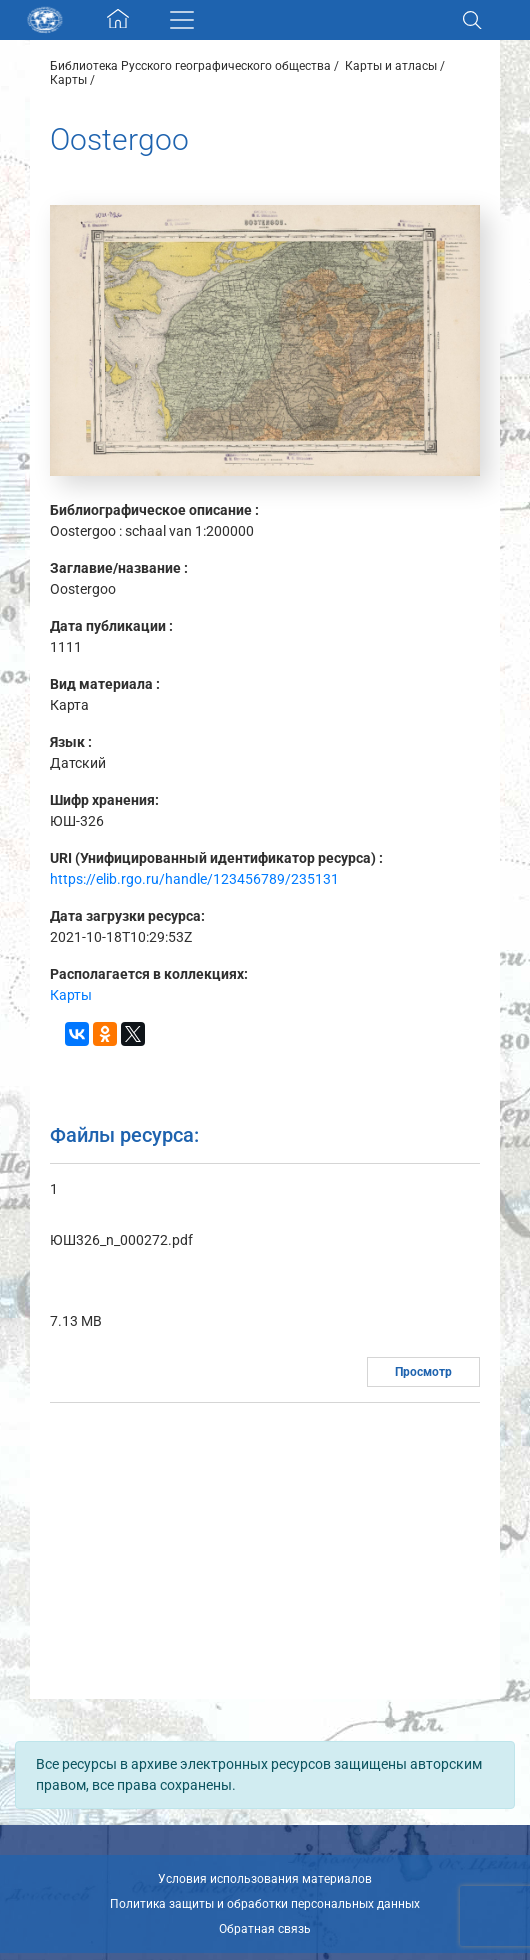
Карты (68, 80)
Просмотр (423, 1372)
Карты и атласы (391, 66)
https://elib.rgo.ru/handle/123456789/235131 (194, 879)
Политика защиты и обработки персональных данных (265, 1904)
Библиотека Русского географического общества (190, 66)
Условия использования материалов (265, 1879)
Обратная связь (265, 1929)
